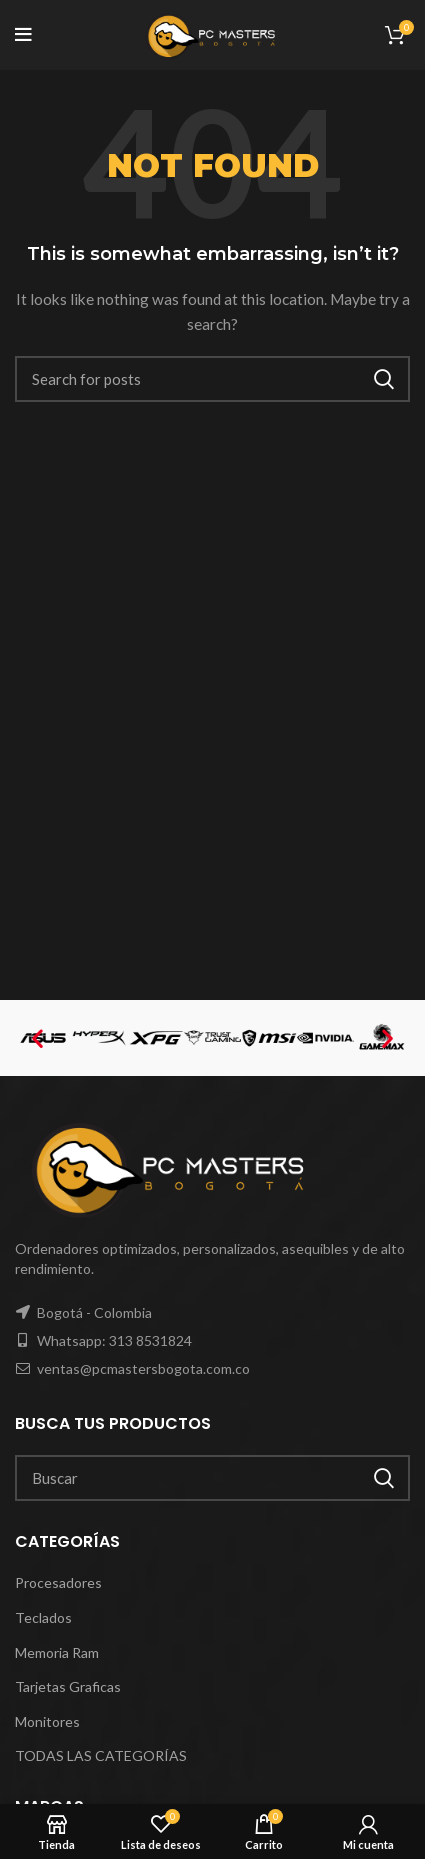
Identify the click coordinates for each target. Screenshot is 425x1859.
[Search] (212, 379)
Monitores (47, 1721)
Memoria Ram (57, 1652)
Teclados (43, 1617)
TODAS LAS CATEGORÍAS (101, 1755)
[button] (37, 1037)
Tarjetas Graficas (68, 1686)
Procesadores (58, 1582)
